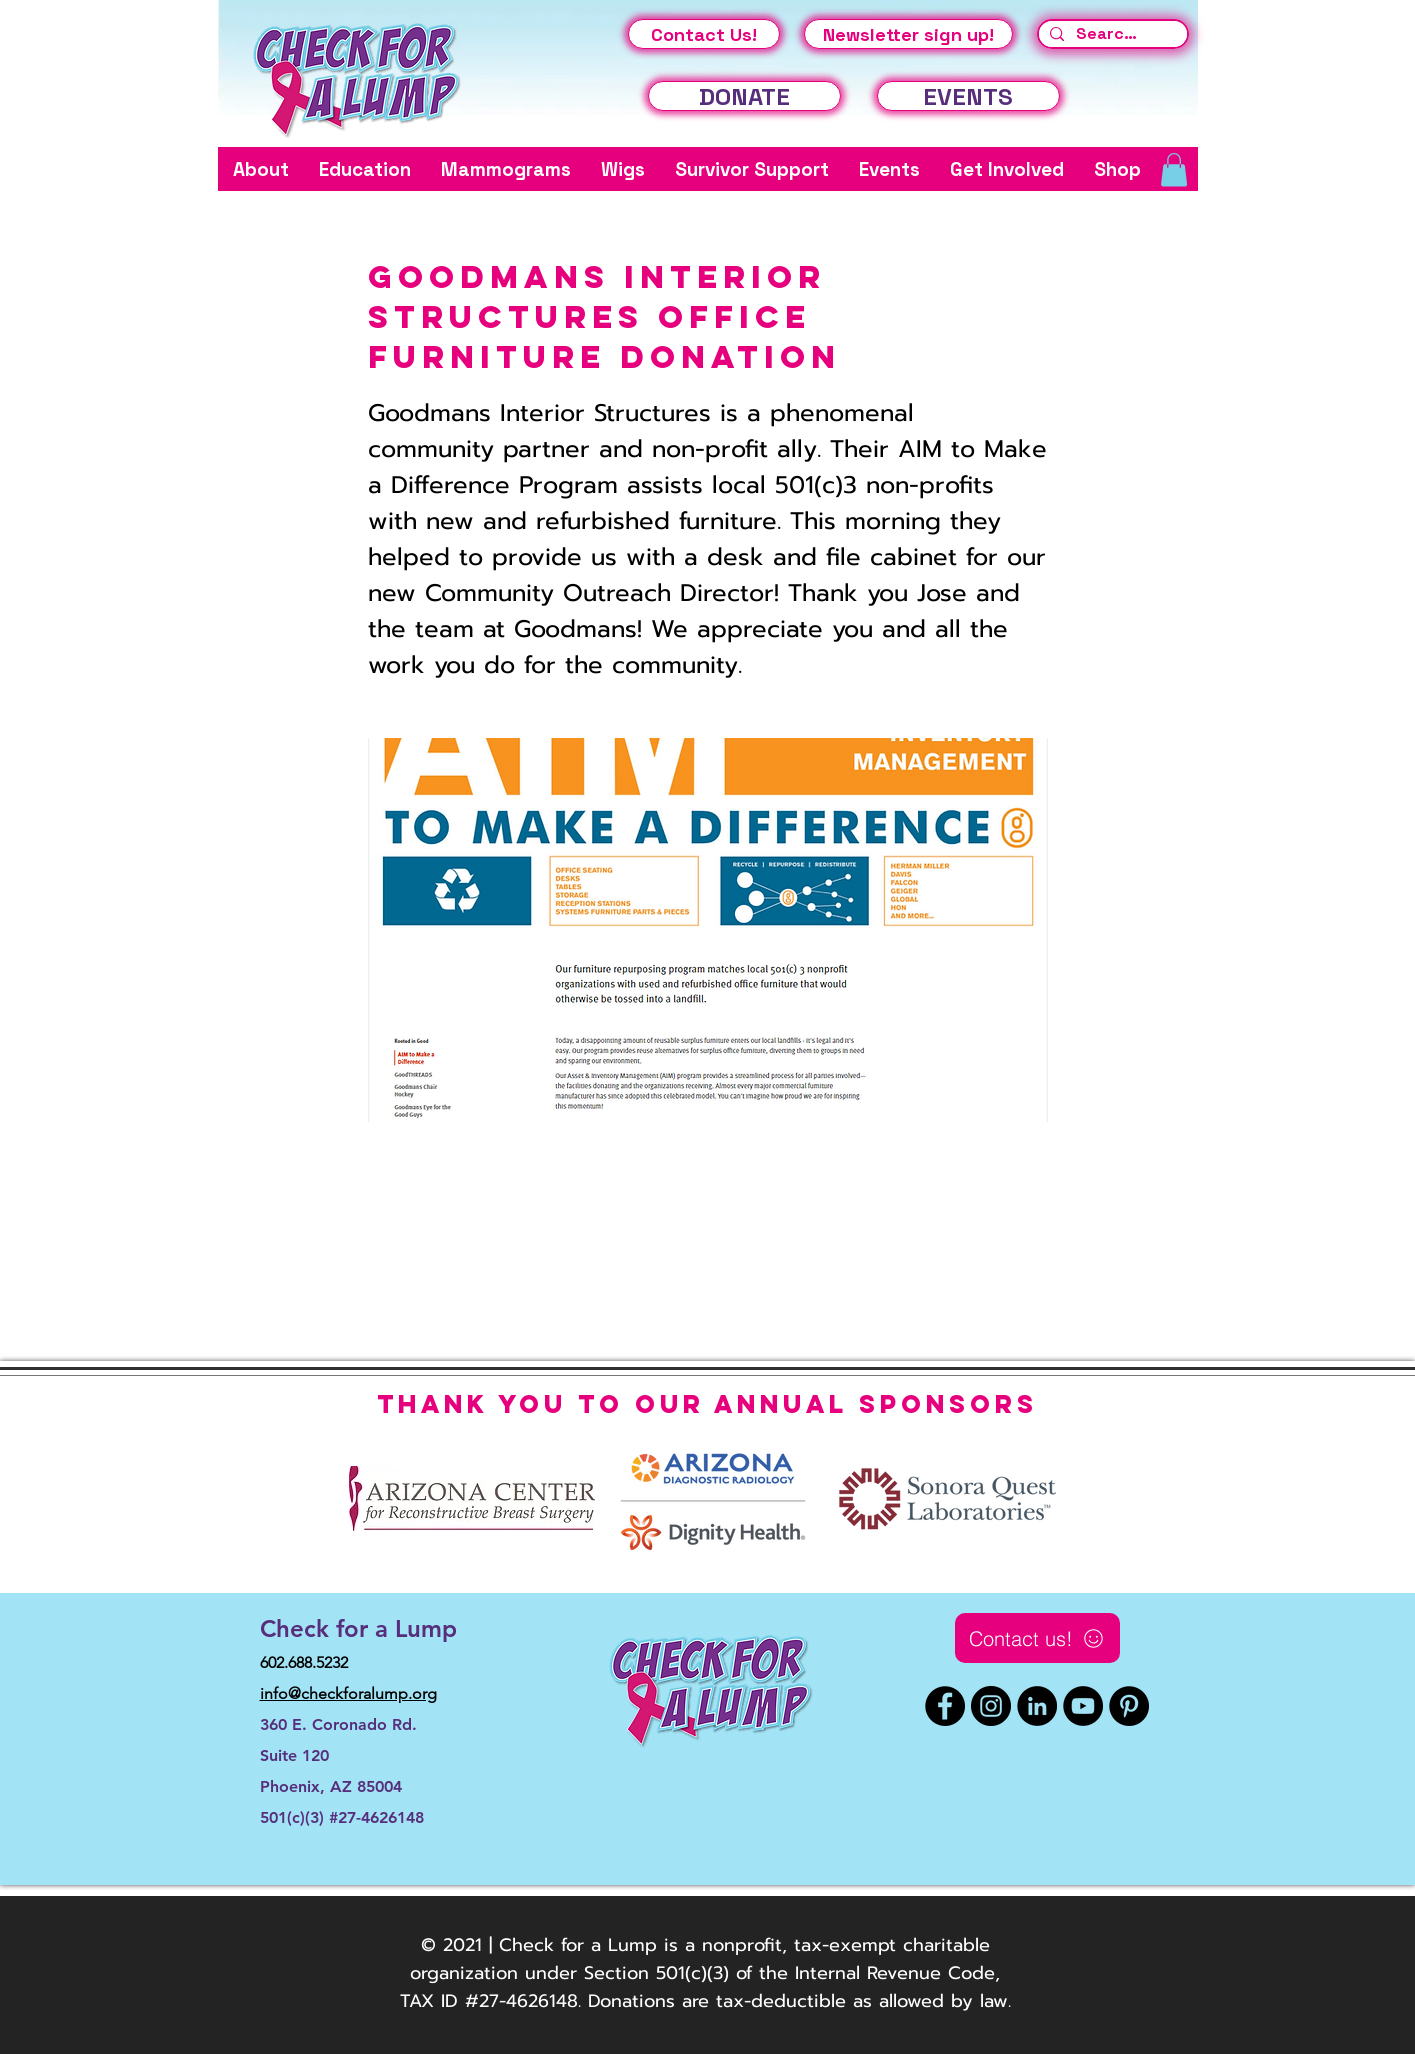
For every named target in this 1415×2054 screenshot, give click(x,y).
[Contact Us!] (704, 34)
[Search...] (1110, 34)
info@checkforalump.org (348, 1693)
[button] (261, 169)
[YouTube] (1083, 1706)
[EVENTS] (968, 96)
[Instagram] (991, 1706)
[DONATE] (744, 96)
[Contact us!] (1037, 1638)
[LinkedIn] (1037, 1706)
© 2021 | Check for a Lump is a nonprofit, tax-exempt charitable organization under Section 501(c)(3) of (700, 1959)
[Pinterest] (1129, 1706)
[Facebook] (945, 1706)
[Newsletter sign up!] (908, 34)
